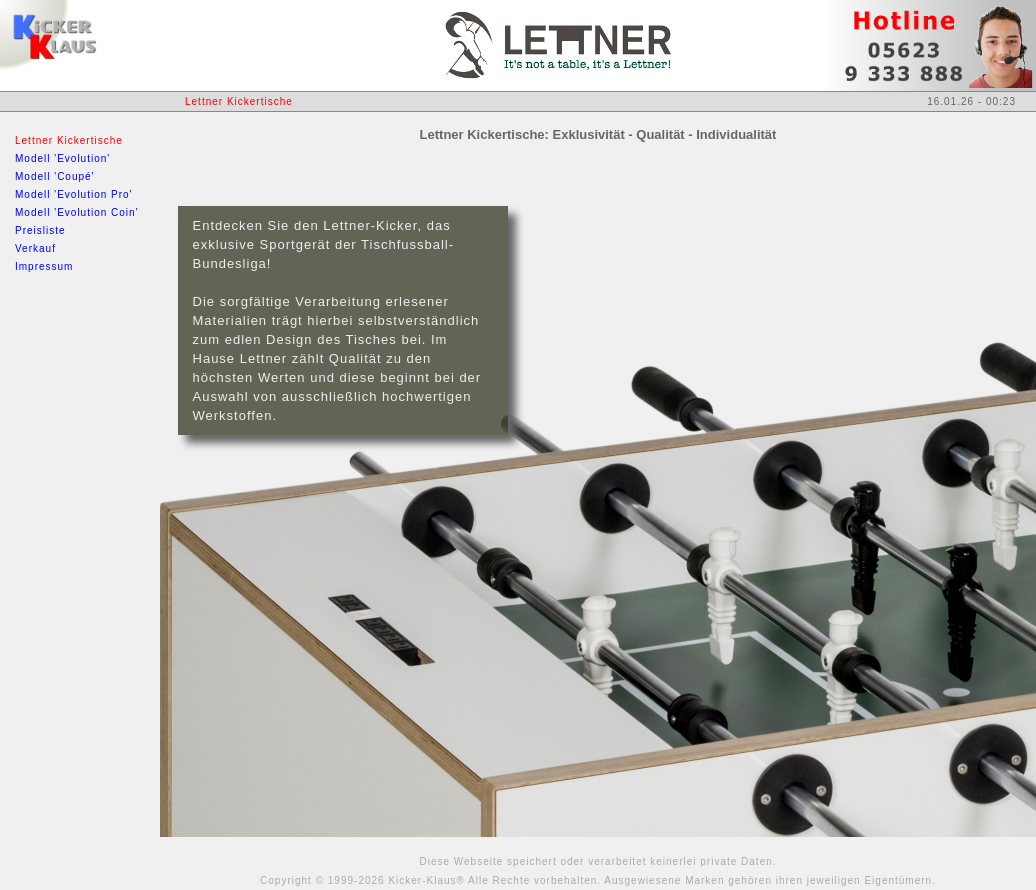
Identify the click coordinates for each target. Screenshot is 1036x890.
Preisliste (40, 230)
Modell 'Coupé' (55, 176)
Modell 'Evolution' (62, 158)
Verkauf (35, 248)
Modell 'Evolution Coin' (77, 212)
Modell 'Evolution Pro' (74, 194)
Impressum (44, 266)
